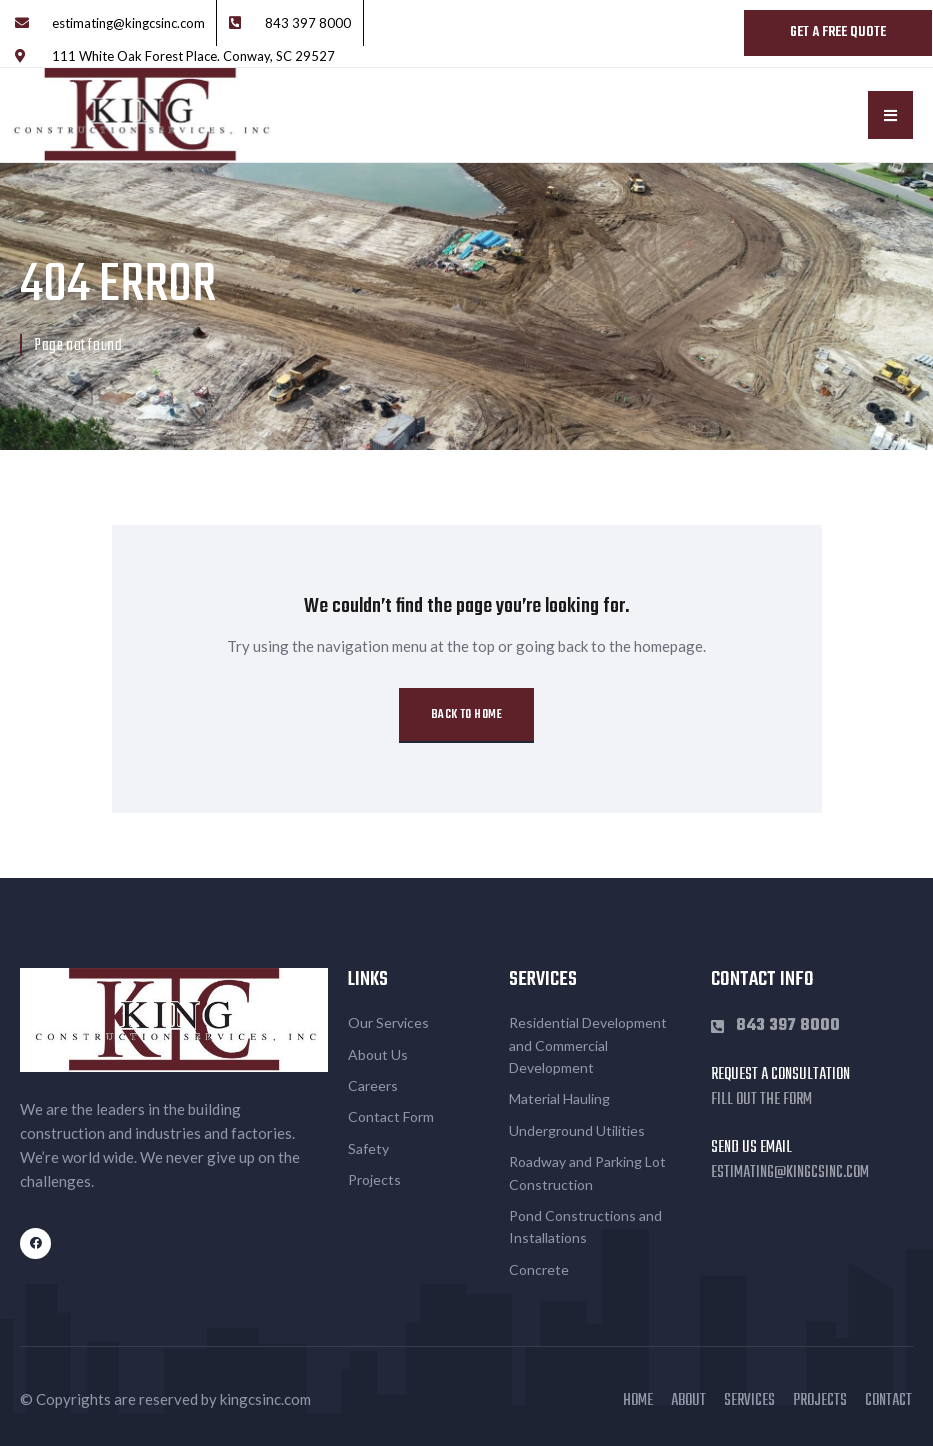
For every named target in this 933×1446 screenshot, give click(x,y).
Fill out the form (761, 1100)
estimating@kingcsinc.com (790, 1173)
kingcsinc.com (265, 1399)
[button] (890, 115)
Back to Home (466, 715)
